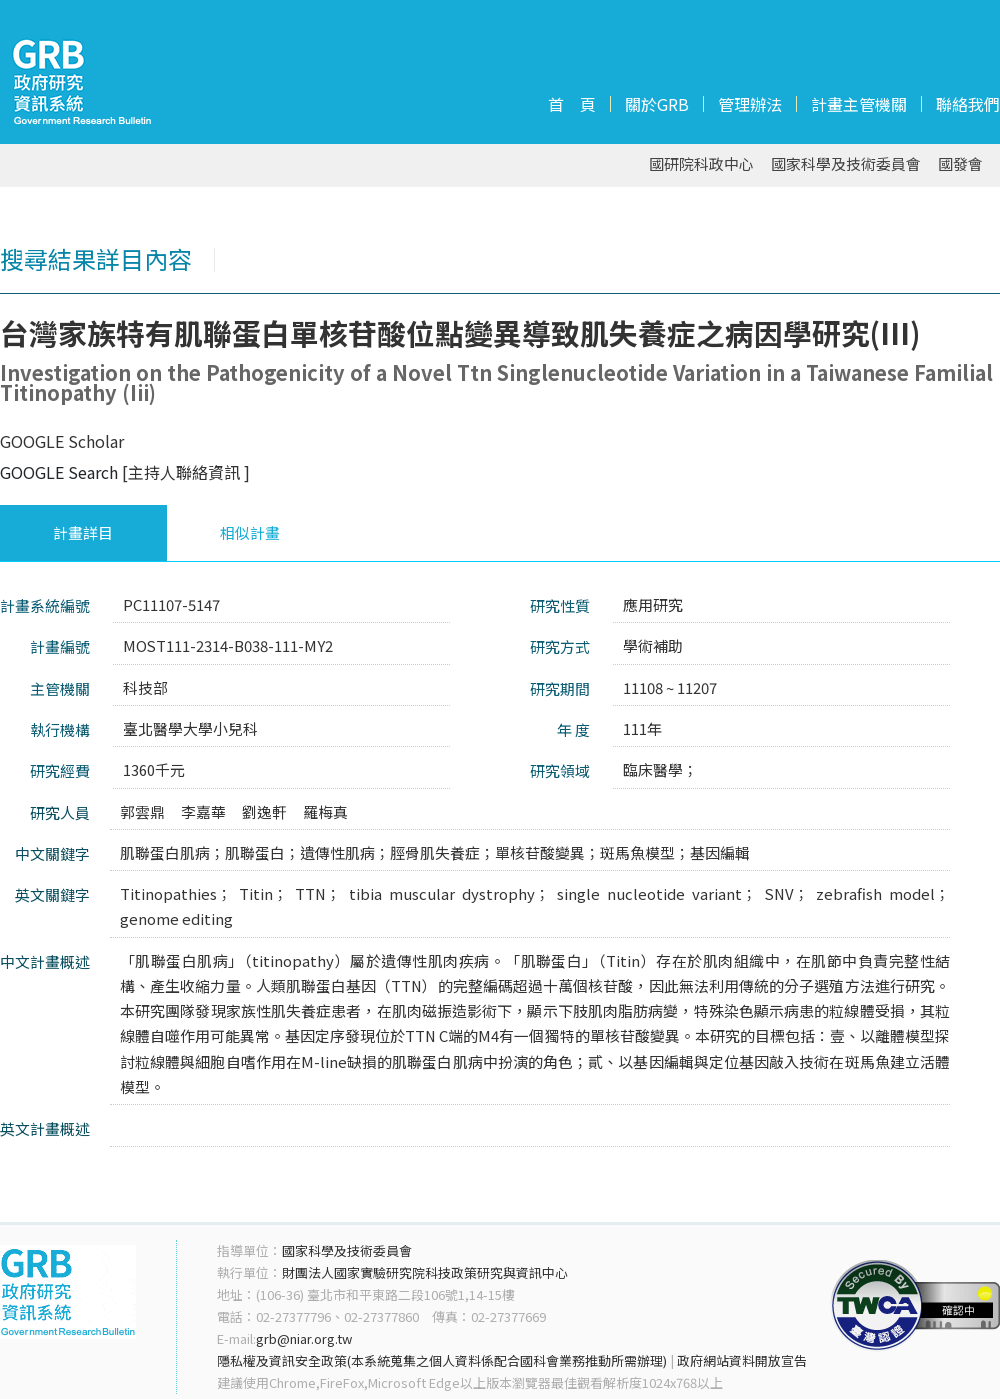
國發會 (960, 164)
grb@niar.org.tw (304, 1338)
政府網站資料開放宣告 (742, 1360)
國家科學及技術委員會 (846, 164)
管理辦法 (750, 104)
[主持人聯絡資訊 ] (186, 472)
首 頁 (572, 104)
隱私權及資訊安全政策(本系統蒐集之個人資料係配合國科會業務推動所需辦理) (442, 1360)
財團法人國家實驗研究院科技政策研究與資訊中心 (425, 1272)
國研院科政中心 (701, 164)
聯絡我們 (968, 104)
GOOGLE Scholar (62, 441)
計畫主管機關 (859, 104)
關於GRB (657, 104)
